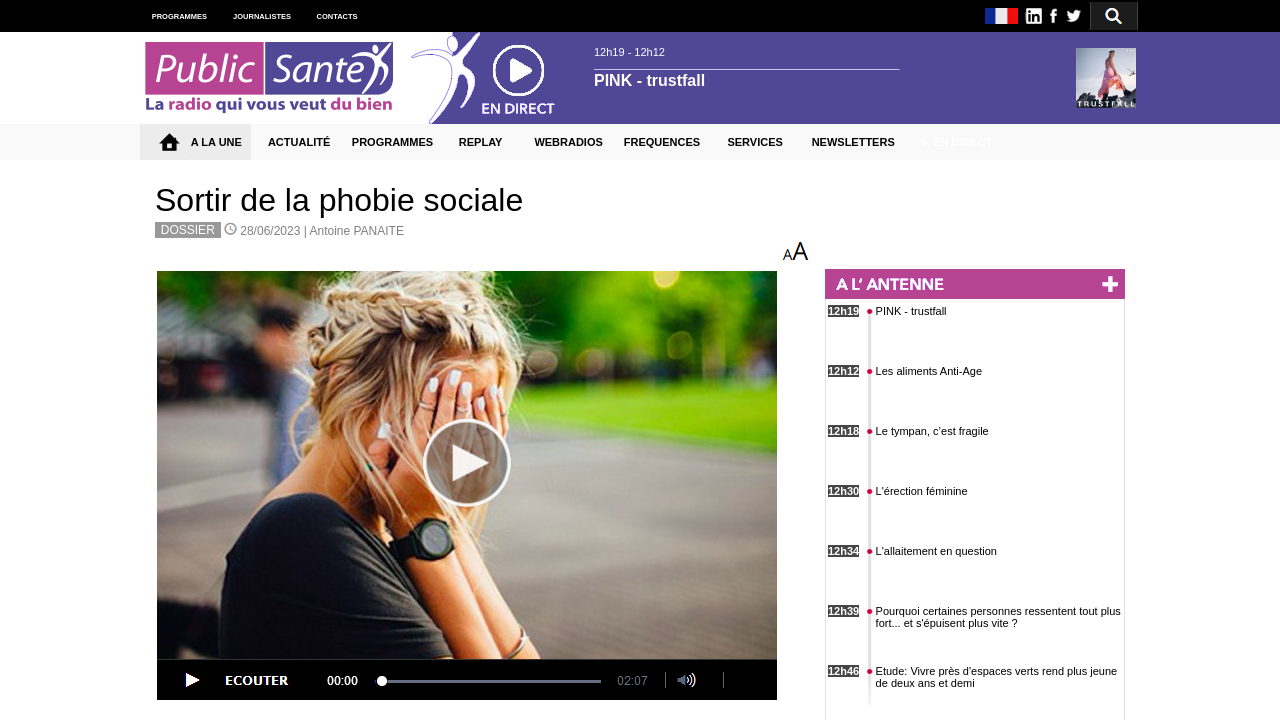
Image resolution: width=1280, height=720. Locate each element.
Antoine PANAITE (356, 231)
